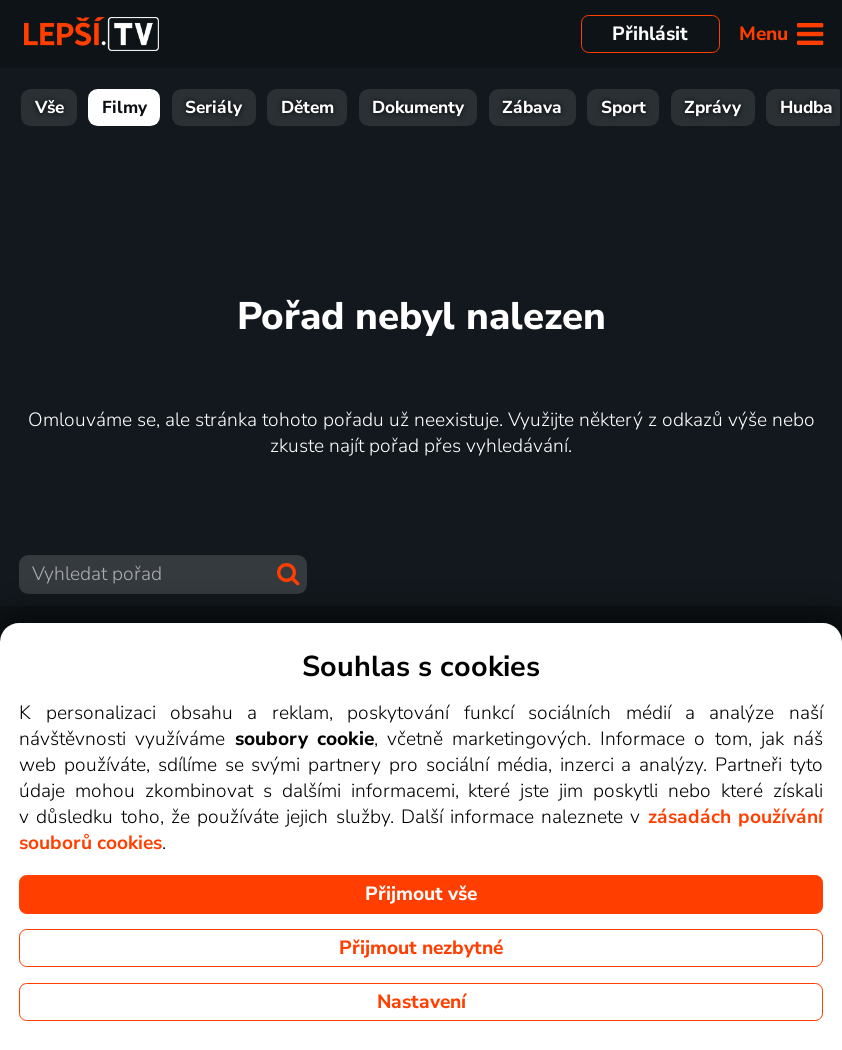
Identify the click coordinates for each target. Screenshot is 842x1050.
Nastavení (421, 1002)
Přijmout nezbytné (421, 948)
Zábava (532, 107)
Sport (623, 107)
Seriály (213, 107)
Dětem (307, 107)
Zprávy (712, 107)
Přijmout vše (421, 894)
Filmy (124, 107)
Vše (49, 107)
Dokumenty (418, 107)
